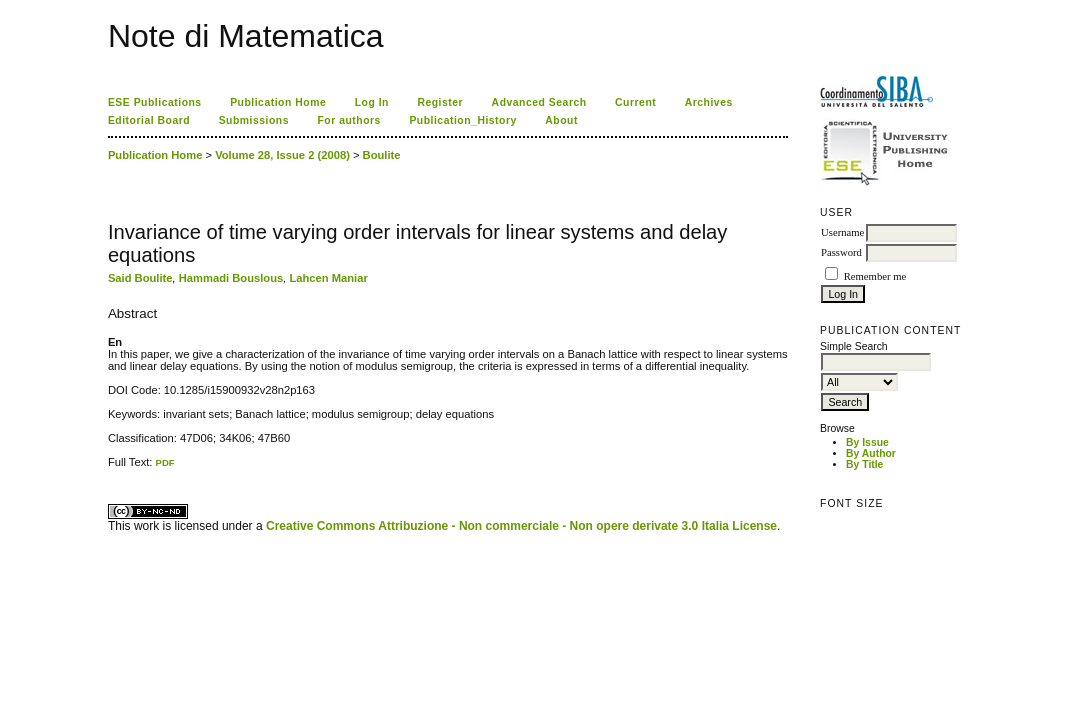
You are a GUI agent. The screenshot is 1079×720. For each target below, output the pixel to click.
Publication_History (462, 120)
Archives (709, 102)
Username (842, 232)
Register (440, 102)
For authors (348, 120)
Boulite (382, 155)
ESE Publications (155, 102)
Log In (372, 102)
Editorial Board (149, 120)
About (561, 120)
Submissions (254, 120)
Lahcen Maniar (328, 278)
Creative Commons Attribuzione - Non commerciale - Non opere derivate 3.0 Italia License (521, 526)
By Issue (867, 442)
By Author (871, 453)
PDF (165, 462)
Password (841, 252)
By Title (864, 464)
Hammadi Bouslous (231, 278)
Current (635, 102)
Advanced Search (539, 102)
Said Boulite (140, 278)
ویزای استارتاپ (113, 468)
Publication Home (278, 102)
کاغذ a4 (109, 468)
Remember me (875, 276)
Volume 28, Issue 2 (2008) (282, 155)
